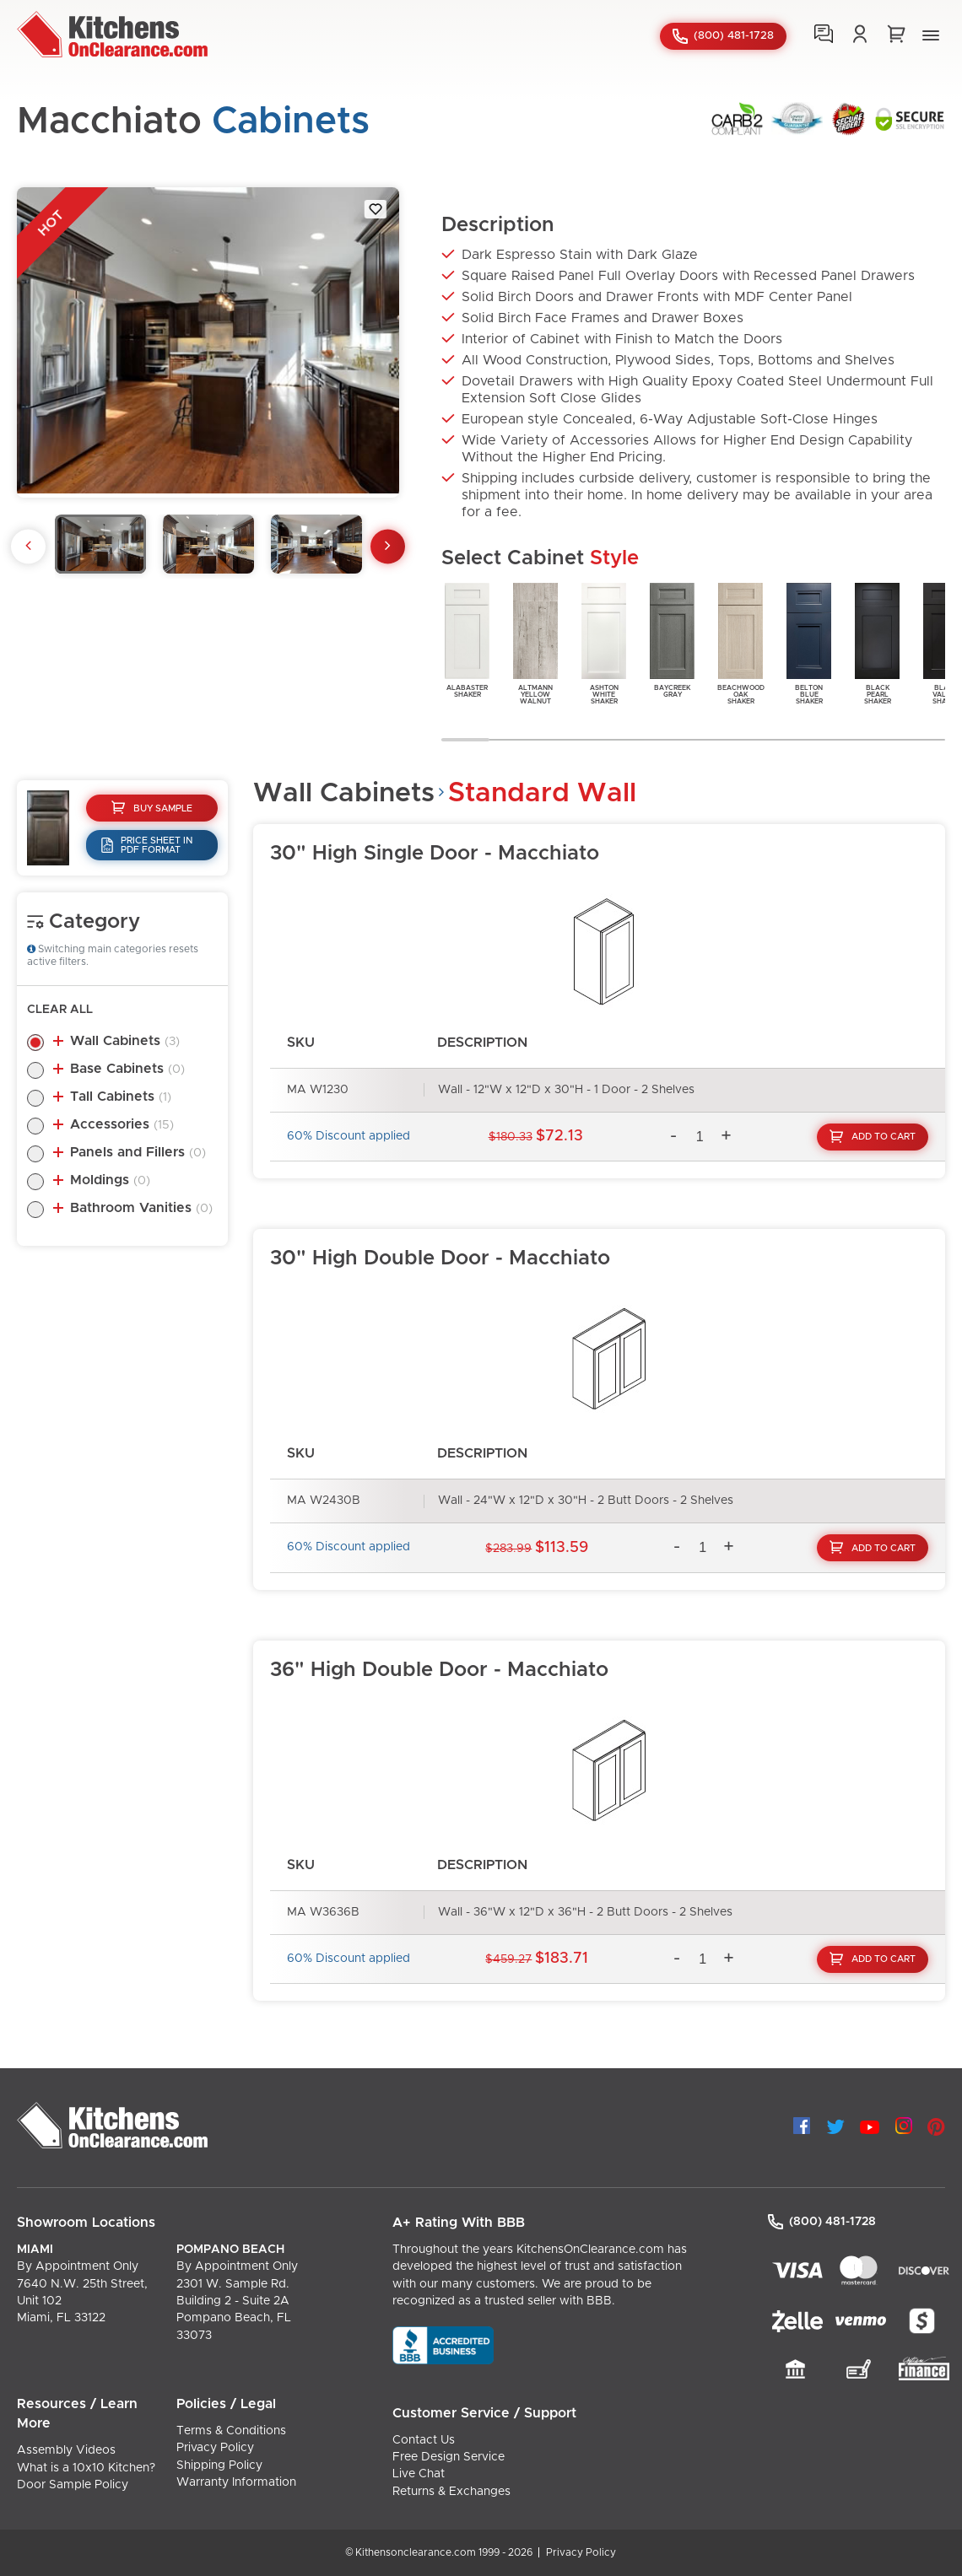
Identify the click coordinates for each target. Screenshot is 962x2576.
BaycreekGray (672, 638)
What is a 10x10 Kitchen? (86, 2468)
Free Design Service (448, 2457)
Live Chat (418, 2474)
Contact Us (423, 2440)
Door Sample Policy (72, 2485)
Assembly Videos (66, 2450)
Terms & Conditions (231, 2431)
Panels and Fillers (138, 1152)
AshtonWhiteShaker (604, 642)
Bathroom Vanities (141, 1208)
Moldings (110, 1180)
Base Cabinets (127, 1068)
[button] (930, 37)
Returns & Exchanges (451, 2492)
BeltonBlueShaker (809, 642)
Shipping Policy (219, 2465)
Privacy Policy (215, 2448)
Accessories (122, 1124)
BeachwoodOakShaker (740, 642)
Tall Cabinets (120, 1096)
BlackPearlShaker (877, 642)
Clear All (60, 1010)
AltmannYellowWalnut (535, 642)
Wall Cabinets (125, 1041)
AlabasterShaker (467, 638)
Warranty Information (236, 2482)
